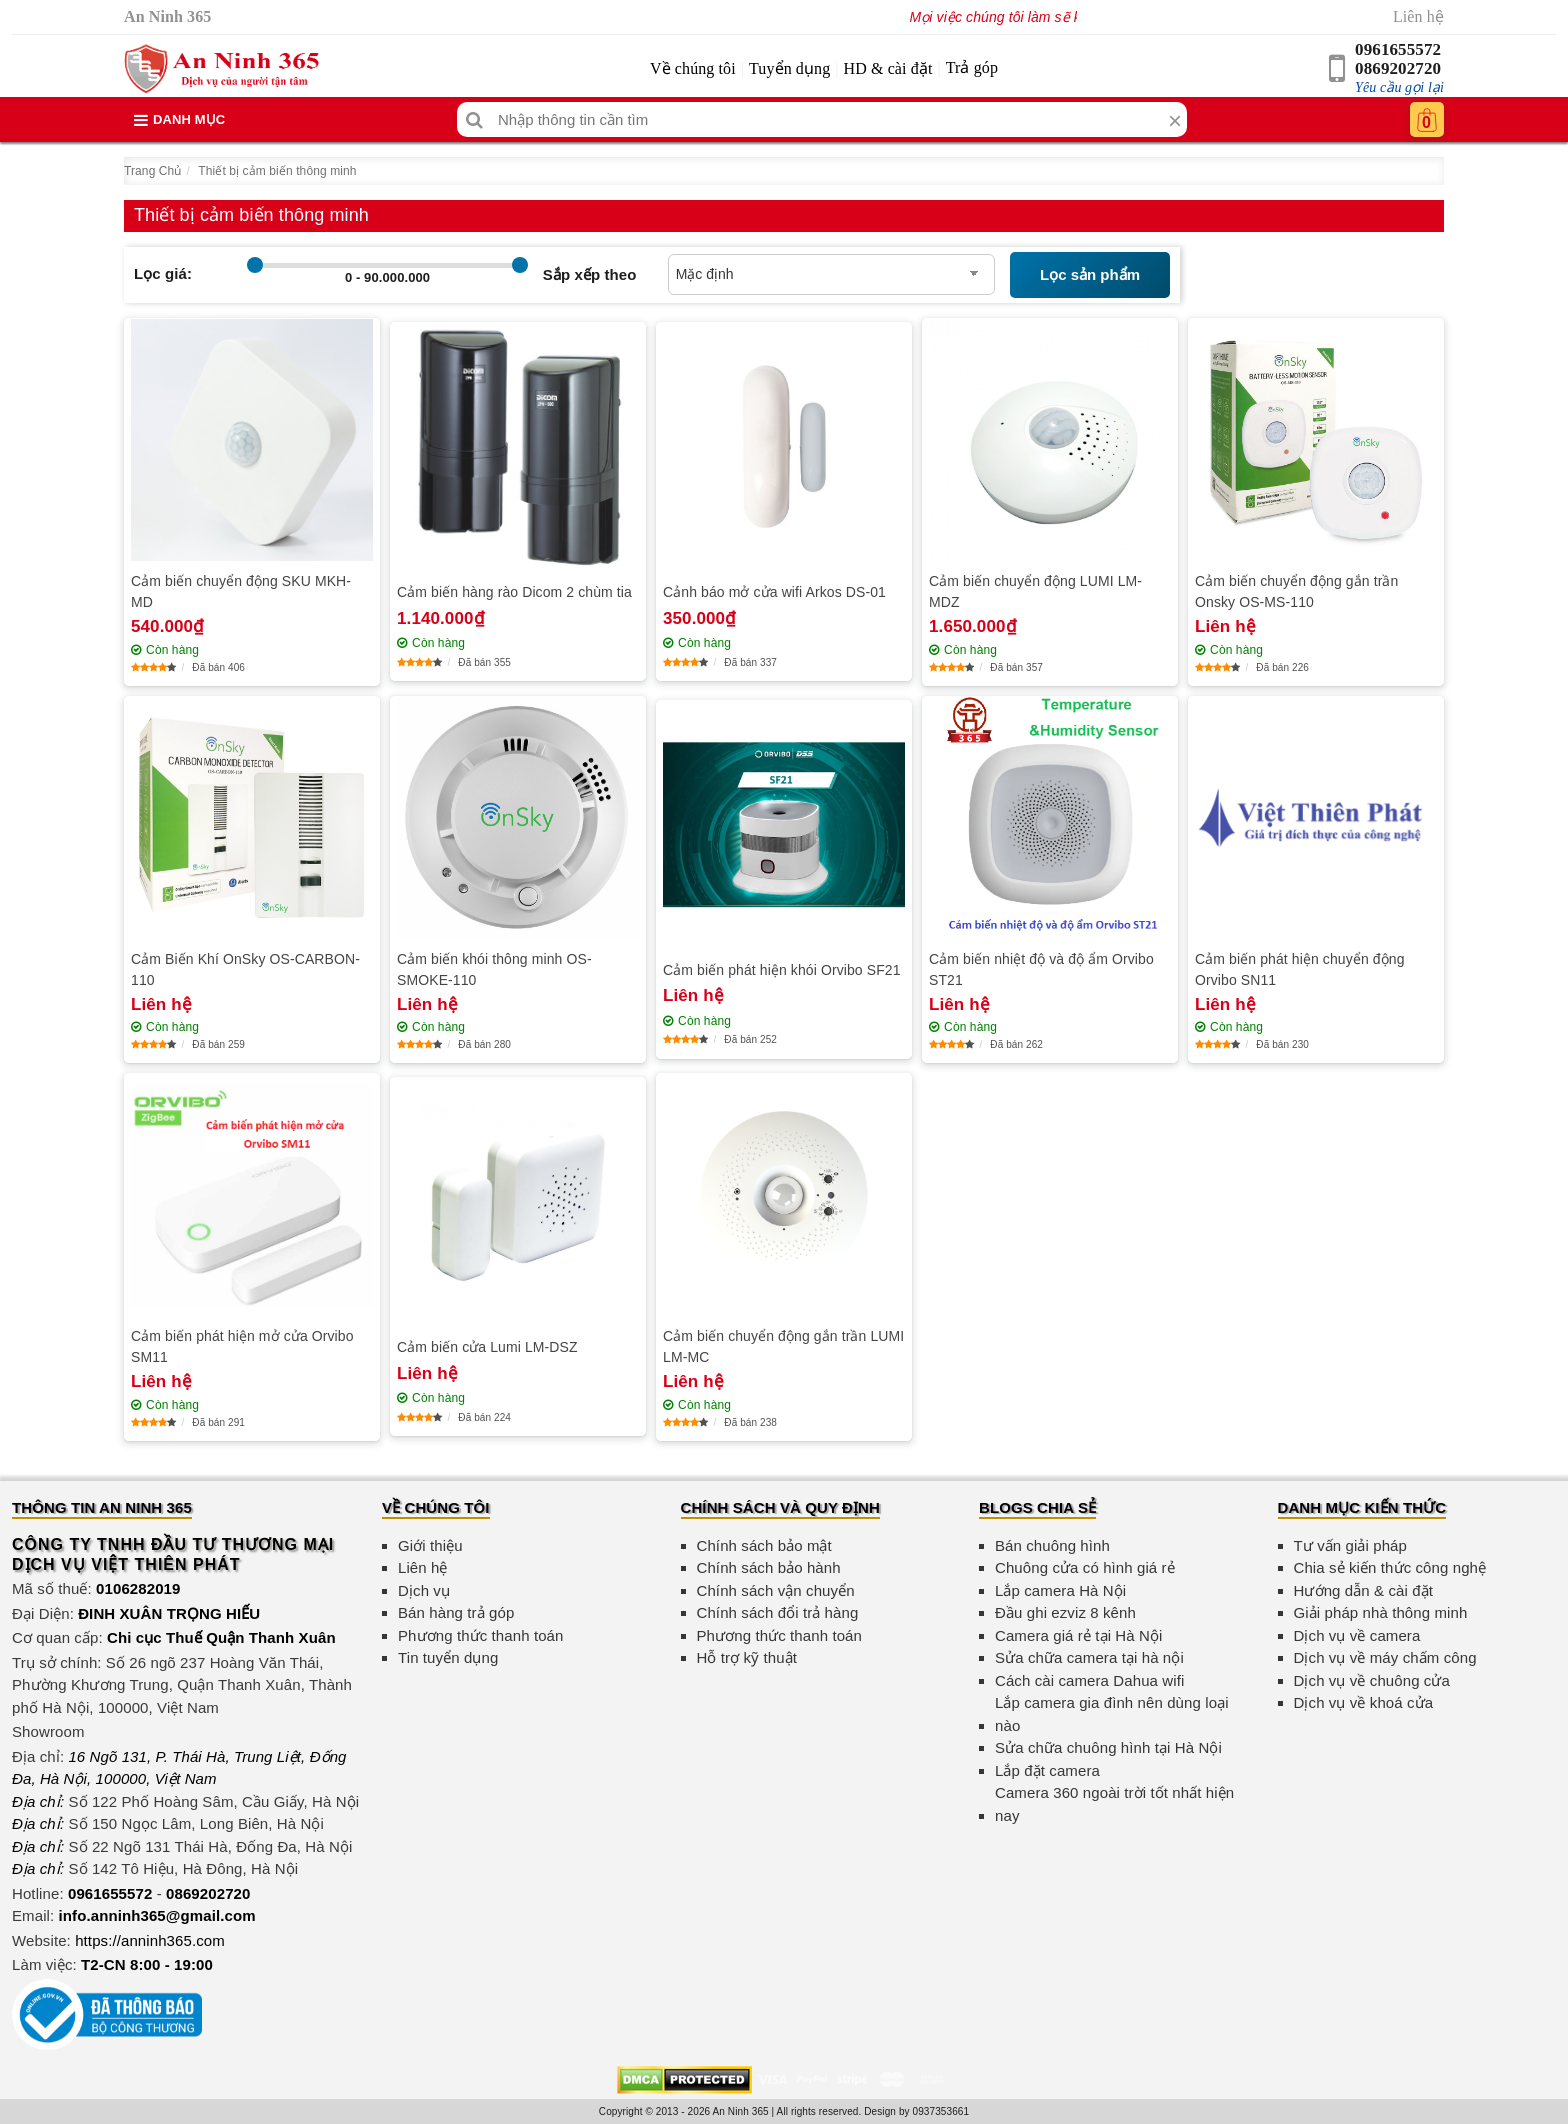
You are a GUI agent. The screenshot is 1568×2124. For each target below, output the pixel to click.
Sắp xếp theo (590, 274)
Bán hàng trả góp (456, 1612)
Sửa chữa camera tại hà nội (1089, 1657)
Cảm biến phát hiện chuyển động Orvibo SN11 (1300, 969)
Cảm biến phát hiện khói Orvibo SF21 (782, 970)
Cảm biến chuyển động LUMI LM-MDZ (1035, 591)
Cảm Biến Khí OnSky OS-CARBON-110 (245, 969)
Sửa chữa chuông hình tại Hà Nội (1108, 1747)
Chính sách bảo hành (769, 1567)
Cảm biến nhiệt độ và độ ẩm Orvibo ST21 (1041, 969)
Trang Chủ (152, 171)
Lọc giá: (163, 273)
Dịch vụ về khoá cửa (1364, 1702)
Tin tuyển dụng (448, 1657)
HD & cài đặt (888, 68)
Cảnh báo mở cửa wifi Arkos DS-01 (774, 592)
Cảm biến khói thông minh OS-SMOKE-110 (494, 969)
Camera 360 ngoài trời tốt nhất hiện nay (1114, 1804)
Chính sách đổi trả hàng (778, 1612)
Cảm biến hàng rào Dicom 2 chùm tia (514, 592)
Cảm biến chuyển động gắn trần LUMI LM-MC (783, 1346)
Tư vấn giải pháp (1350, 1545)
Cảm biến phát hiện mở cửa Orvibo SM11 (242, 1346)
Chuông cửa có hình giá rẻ (1085, 1567)
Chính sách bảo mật (764, 1545)
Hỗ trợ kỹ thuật (747, 1657)
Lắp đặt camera (1047, 1770)
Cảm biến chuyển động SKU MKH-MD (241, 591)
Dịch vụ (424, 1590)
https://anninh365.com (150, 1940)
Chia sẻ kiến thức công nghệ (1390, 1567)
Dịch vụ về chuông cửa (1372, 1680)
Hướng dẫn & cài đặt (1363, 1590)
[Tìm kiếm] (474, 119)
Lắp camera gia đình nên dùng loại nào (1112, 1714)
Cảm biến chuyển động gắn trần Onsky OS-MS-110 (1296, 591)
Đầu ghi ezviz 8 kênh (1065, 1612)
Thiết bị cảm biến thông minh (277, 171)
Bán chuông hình (1052, 1545)
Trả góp (972, 67)
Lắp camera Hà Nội (1060, 1590)
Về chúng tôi (693, 68)
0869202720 (1398, 68)
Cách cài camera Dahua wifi (1089, 1680)
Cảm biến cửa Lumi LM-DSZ (487, 1347)
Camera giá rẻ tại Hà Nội (1078, 1635)
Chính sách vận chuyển (776, 1590)
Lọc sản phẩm (1090, 274)
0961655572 (1398, 49)
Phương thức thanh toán (480, 1635)
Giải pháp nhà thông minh (1381, 1612)
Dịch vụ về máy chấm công (1385, 1657)
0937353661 (941, 2111)
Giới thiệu (430, 1545)
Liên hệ (1418, 16)
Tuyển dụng (789, 68)
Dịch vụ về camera (1357, 1635)
